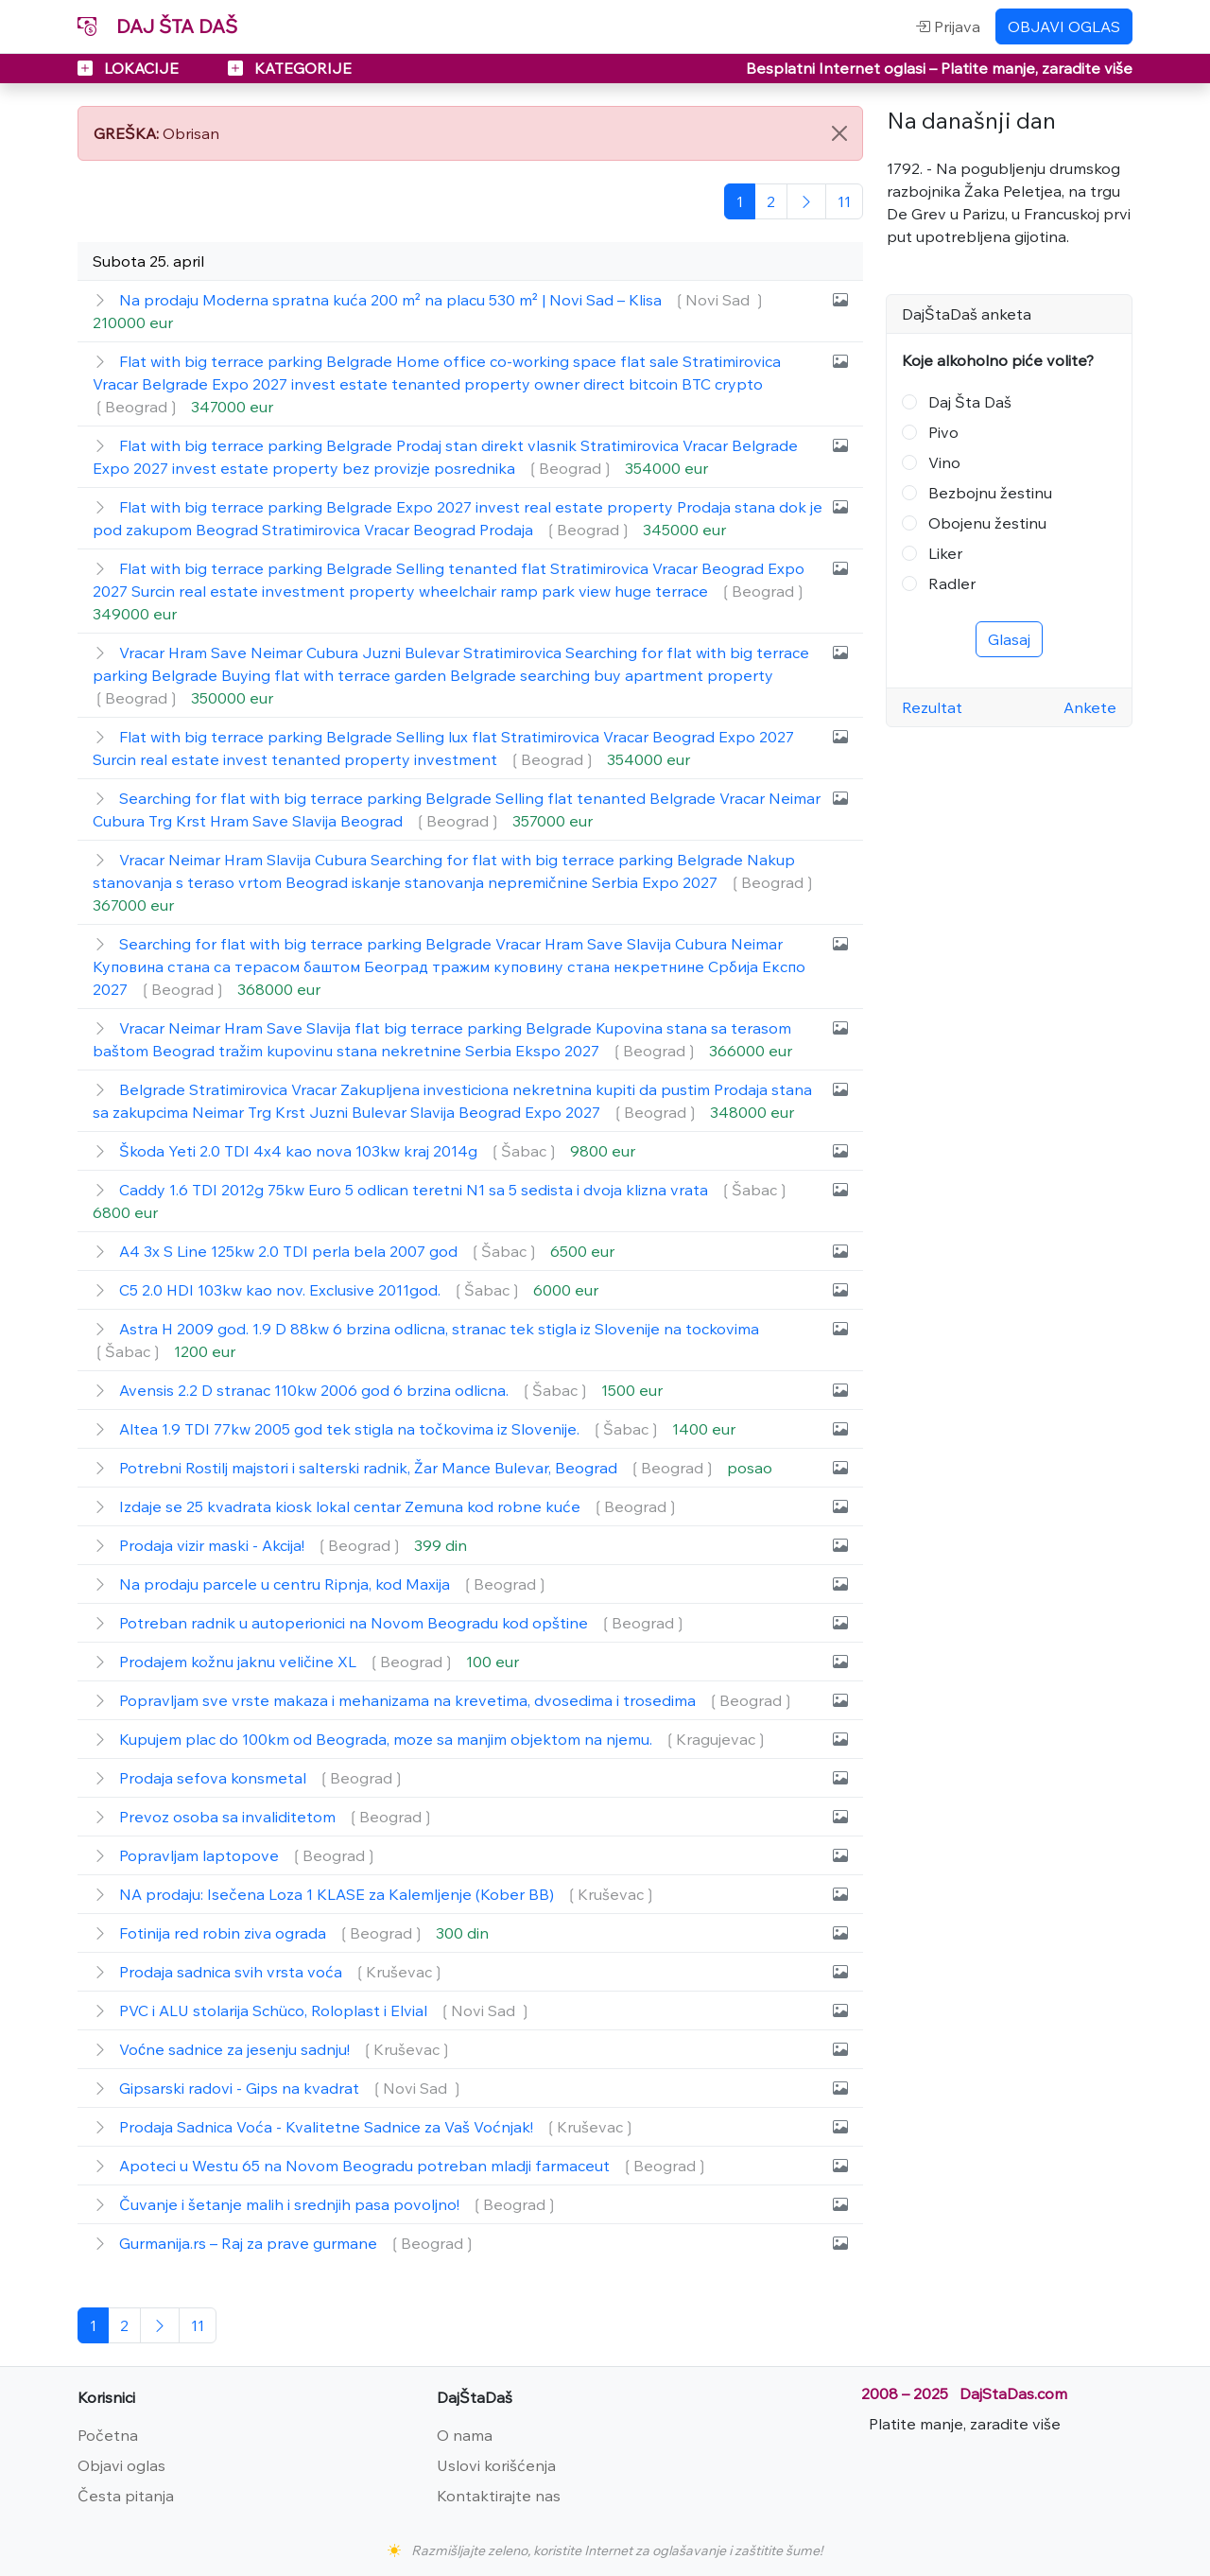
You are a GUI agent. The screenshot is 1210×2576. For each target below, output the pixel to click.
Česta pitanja (126, 2495)
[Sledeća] (806, 201)
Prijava (947, 26)
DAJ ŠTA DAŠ (157, 26)
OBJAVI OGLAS (1064, 26)
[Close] (839, 133)
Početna (108, 2435)
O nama (465, 2435)
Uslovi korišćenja (496, 2465)
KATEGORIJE (290, 68)
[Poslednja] (844, 201)
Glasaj (1009, 639)
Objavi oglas (121, 2465)
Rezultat (932, 707)
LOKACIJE (130, 68)
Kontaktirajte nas (499, 2495)
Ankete (1089, 707)
